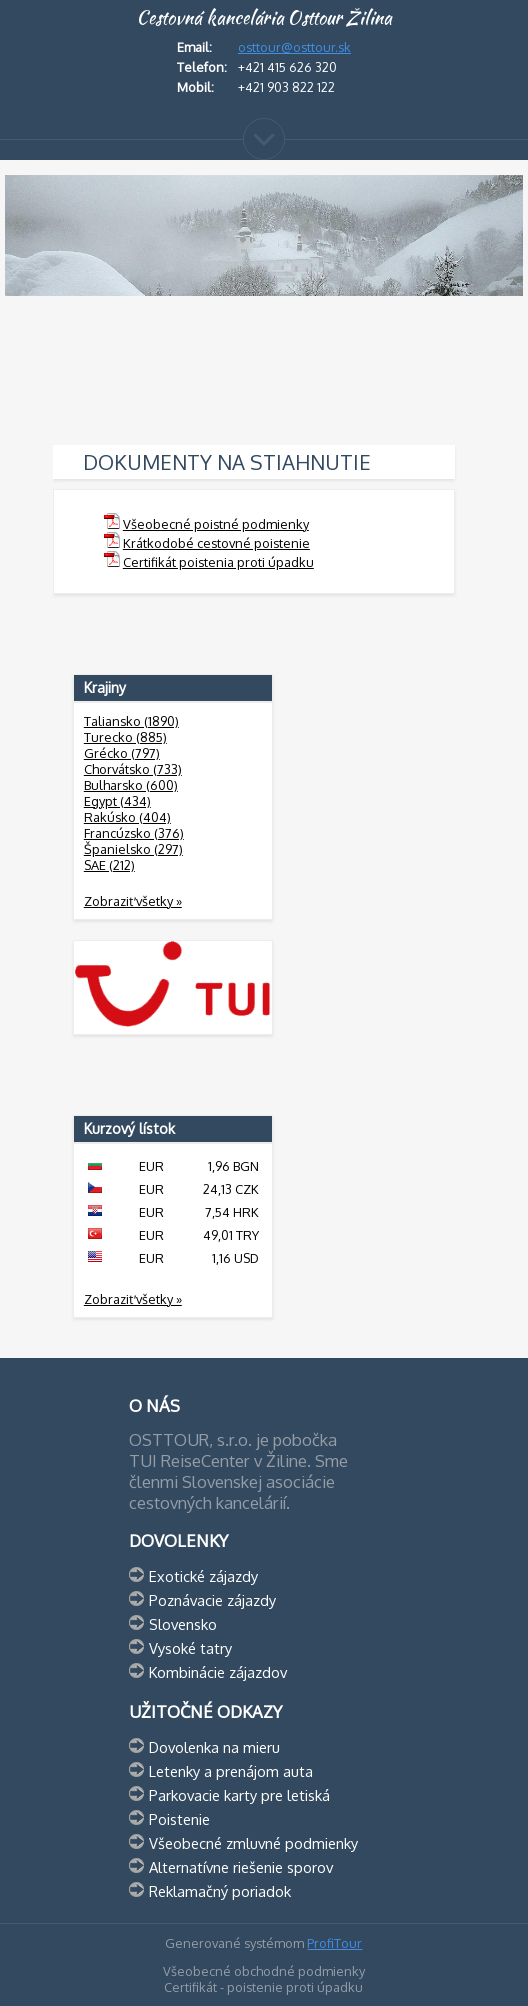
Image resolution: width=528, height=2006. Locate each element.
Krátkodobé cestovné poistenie (216, 543)
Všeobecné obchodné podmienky (264, 1971)
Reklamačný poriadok (220, 1891)
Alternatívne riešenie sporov (241, 1867)
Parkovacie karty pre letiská (239, 1795)
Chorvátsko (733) (133, 769)
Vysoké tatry (190, 1648)
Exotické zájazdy (203, 1576)
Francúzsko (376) (134, 833)
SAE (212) (109, 865)
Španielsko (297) (133, 849)
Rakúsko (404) (127, 817)
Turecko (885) (125, 737)
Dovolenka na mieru (214, 1747)
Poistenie (179, 1819)
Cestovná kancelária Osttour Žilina (264, 18)
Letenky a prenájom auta (231, 1771)
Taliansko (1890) (131, 721)
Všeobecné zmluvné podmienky (253, 1843)
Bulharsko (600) (131, 785)
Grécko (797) (122, 753)
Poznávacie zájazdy (212, 1600)
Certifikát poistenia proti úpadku (218, 562)
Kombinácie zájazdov (218, 1672)
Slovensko (183, 1624)
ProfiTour (334, 1943)
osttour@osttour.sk (294, 47)
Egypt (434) (117, 801)
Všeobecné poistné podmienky (216, 524)
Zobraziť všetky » (133, 901)
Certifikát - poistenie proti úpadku (263, 1987)
